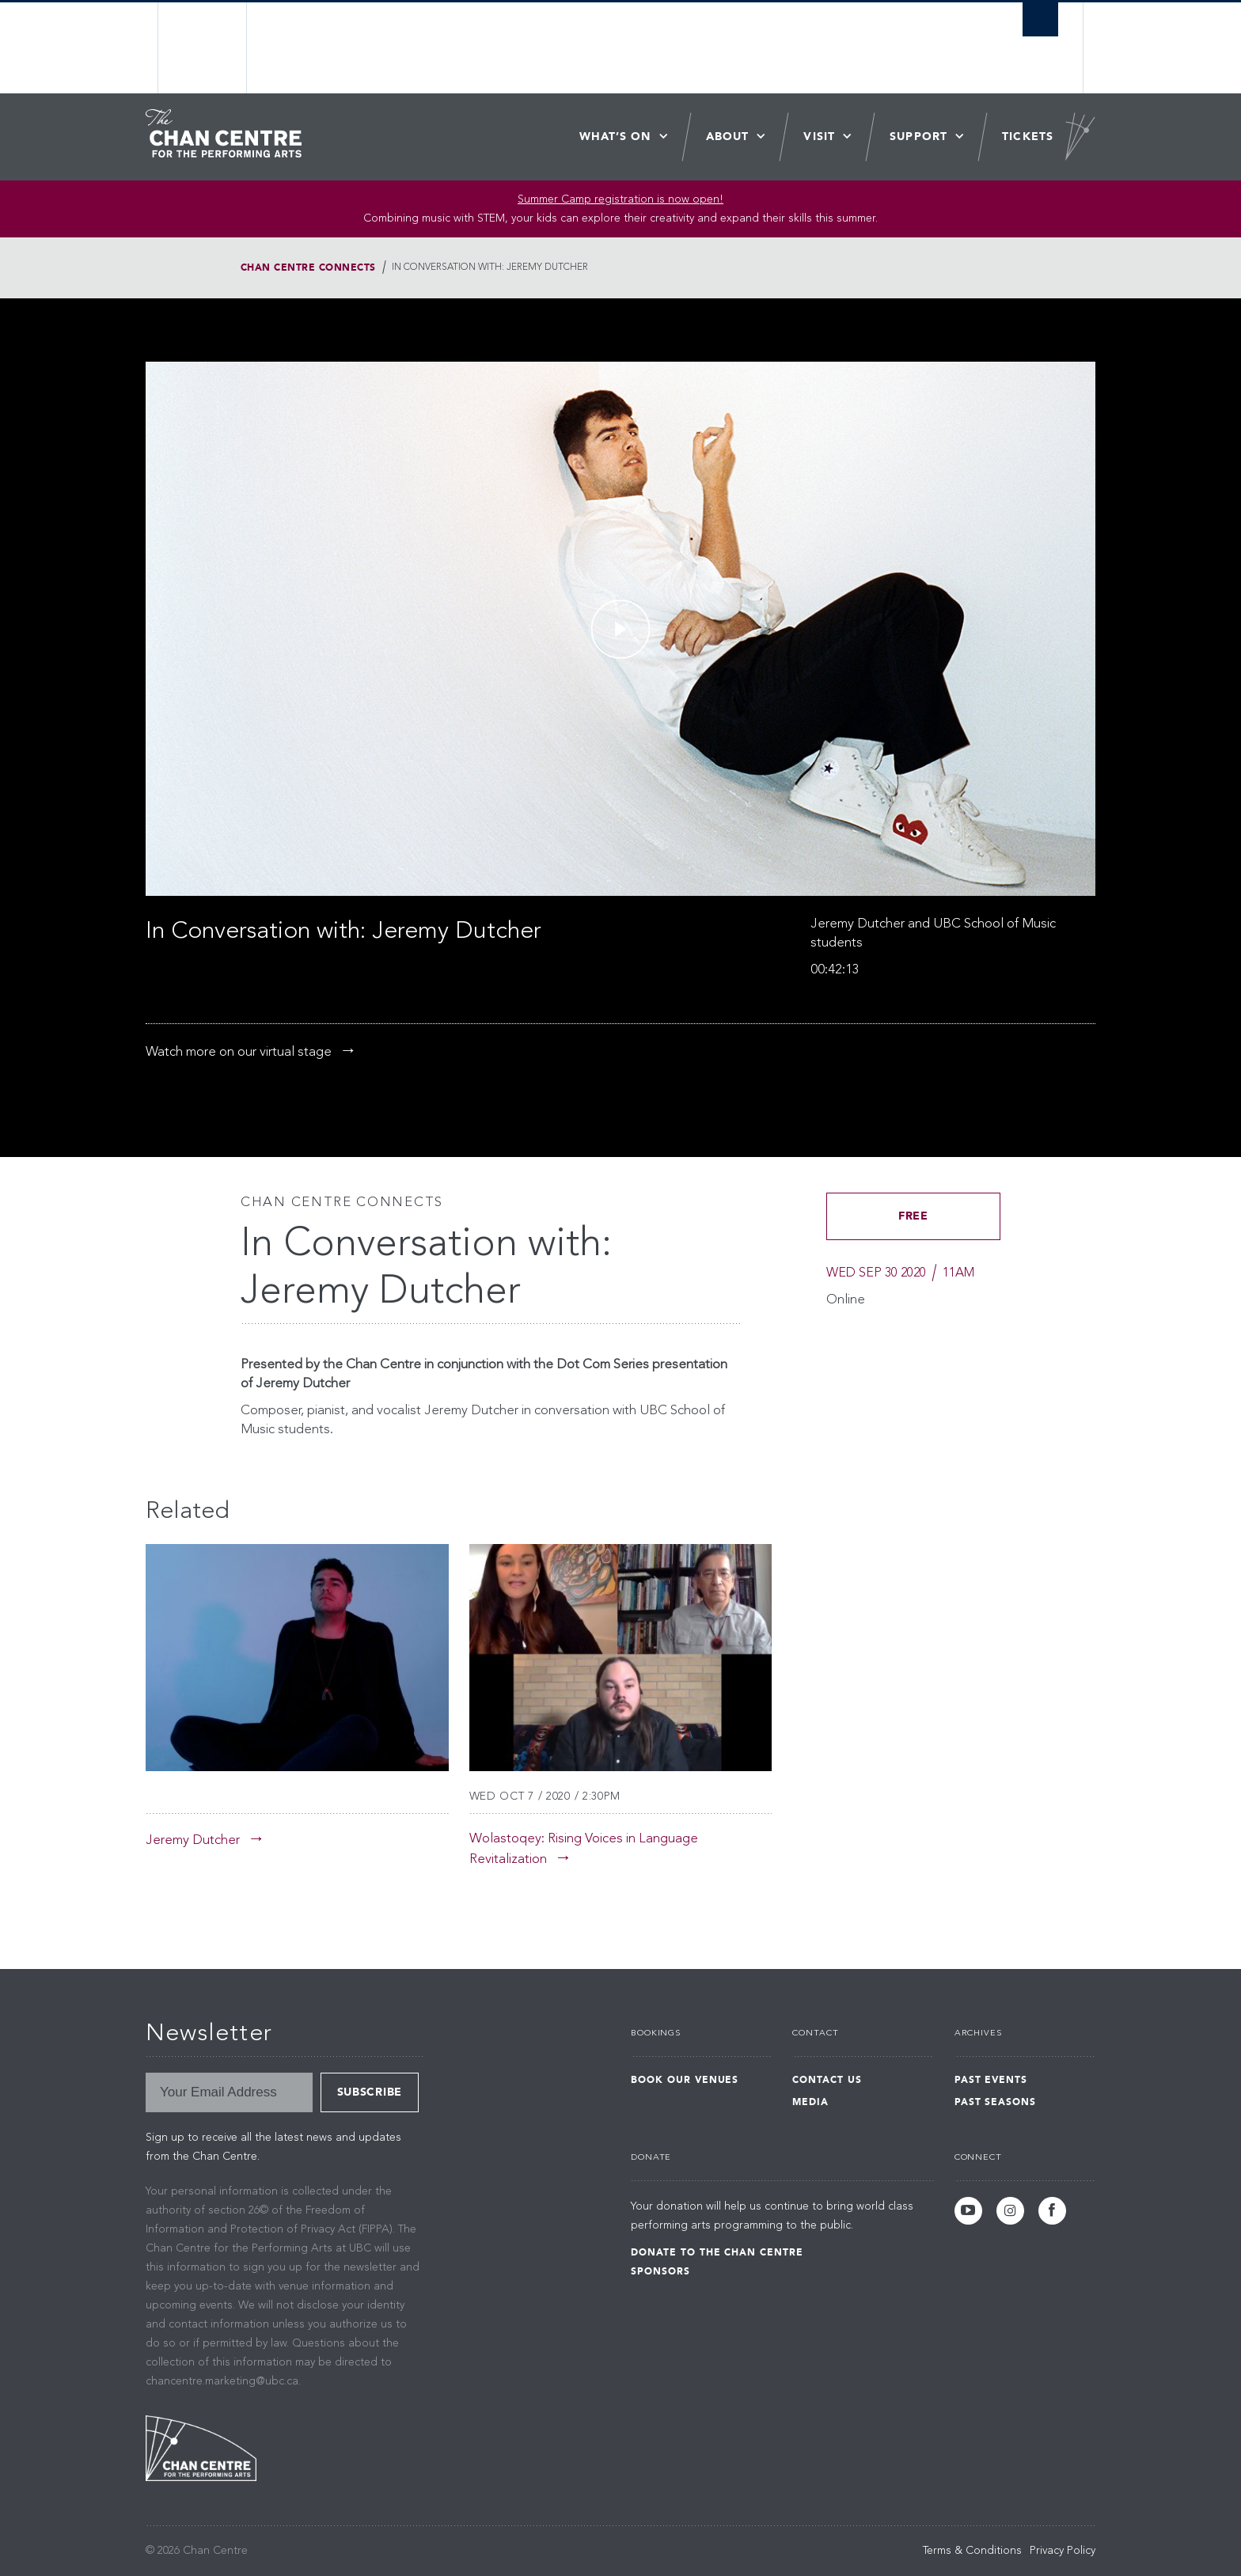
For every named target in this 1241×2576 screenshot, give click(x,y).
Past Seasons (995, 2101)
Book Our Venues (684, 2079)
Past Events (991, 2079)
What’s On (615, 136)
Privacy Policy (1062, 2550)
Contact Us (827, 2079)
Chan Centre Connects (308, 267)
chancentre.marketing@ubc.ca (222, 2381)
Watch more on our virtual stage (239, 1052)
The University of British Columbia (203, 47)
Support (918, 136)
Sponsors (660, 2271)
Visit (819, 136)
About (728, 136)
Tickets (1027, 136)
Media (810, 2101)
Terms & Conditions (972, 2550)
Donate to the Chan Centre (717, 2252)
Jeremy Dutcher (193, 1840)
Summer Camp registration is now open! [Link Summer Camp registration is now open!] (620, 199)
